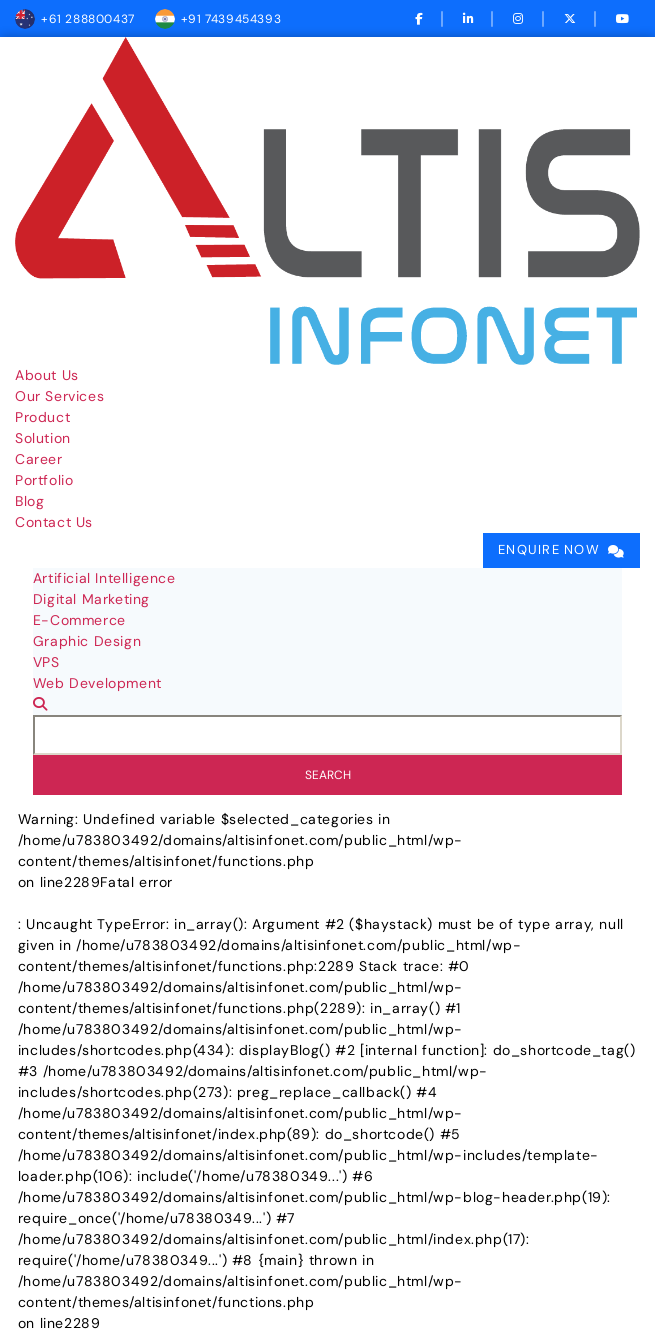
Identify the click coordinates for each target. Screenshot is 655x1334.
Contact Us (54, 522)
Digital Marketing (91, 599)
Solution (43, 438)
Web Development (97, 683)
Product (42, 417)
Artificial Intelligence (104, 578)
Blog (29, 501)
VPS (46, 662)
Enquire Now (549, 550)
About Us (47, 375)
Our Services (59, 396)
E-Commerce (79, 620)
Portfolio (44, 480)
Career (39, 459)
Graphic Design (87, 641)
